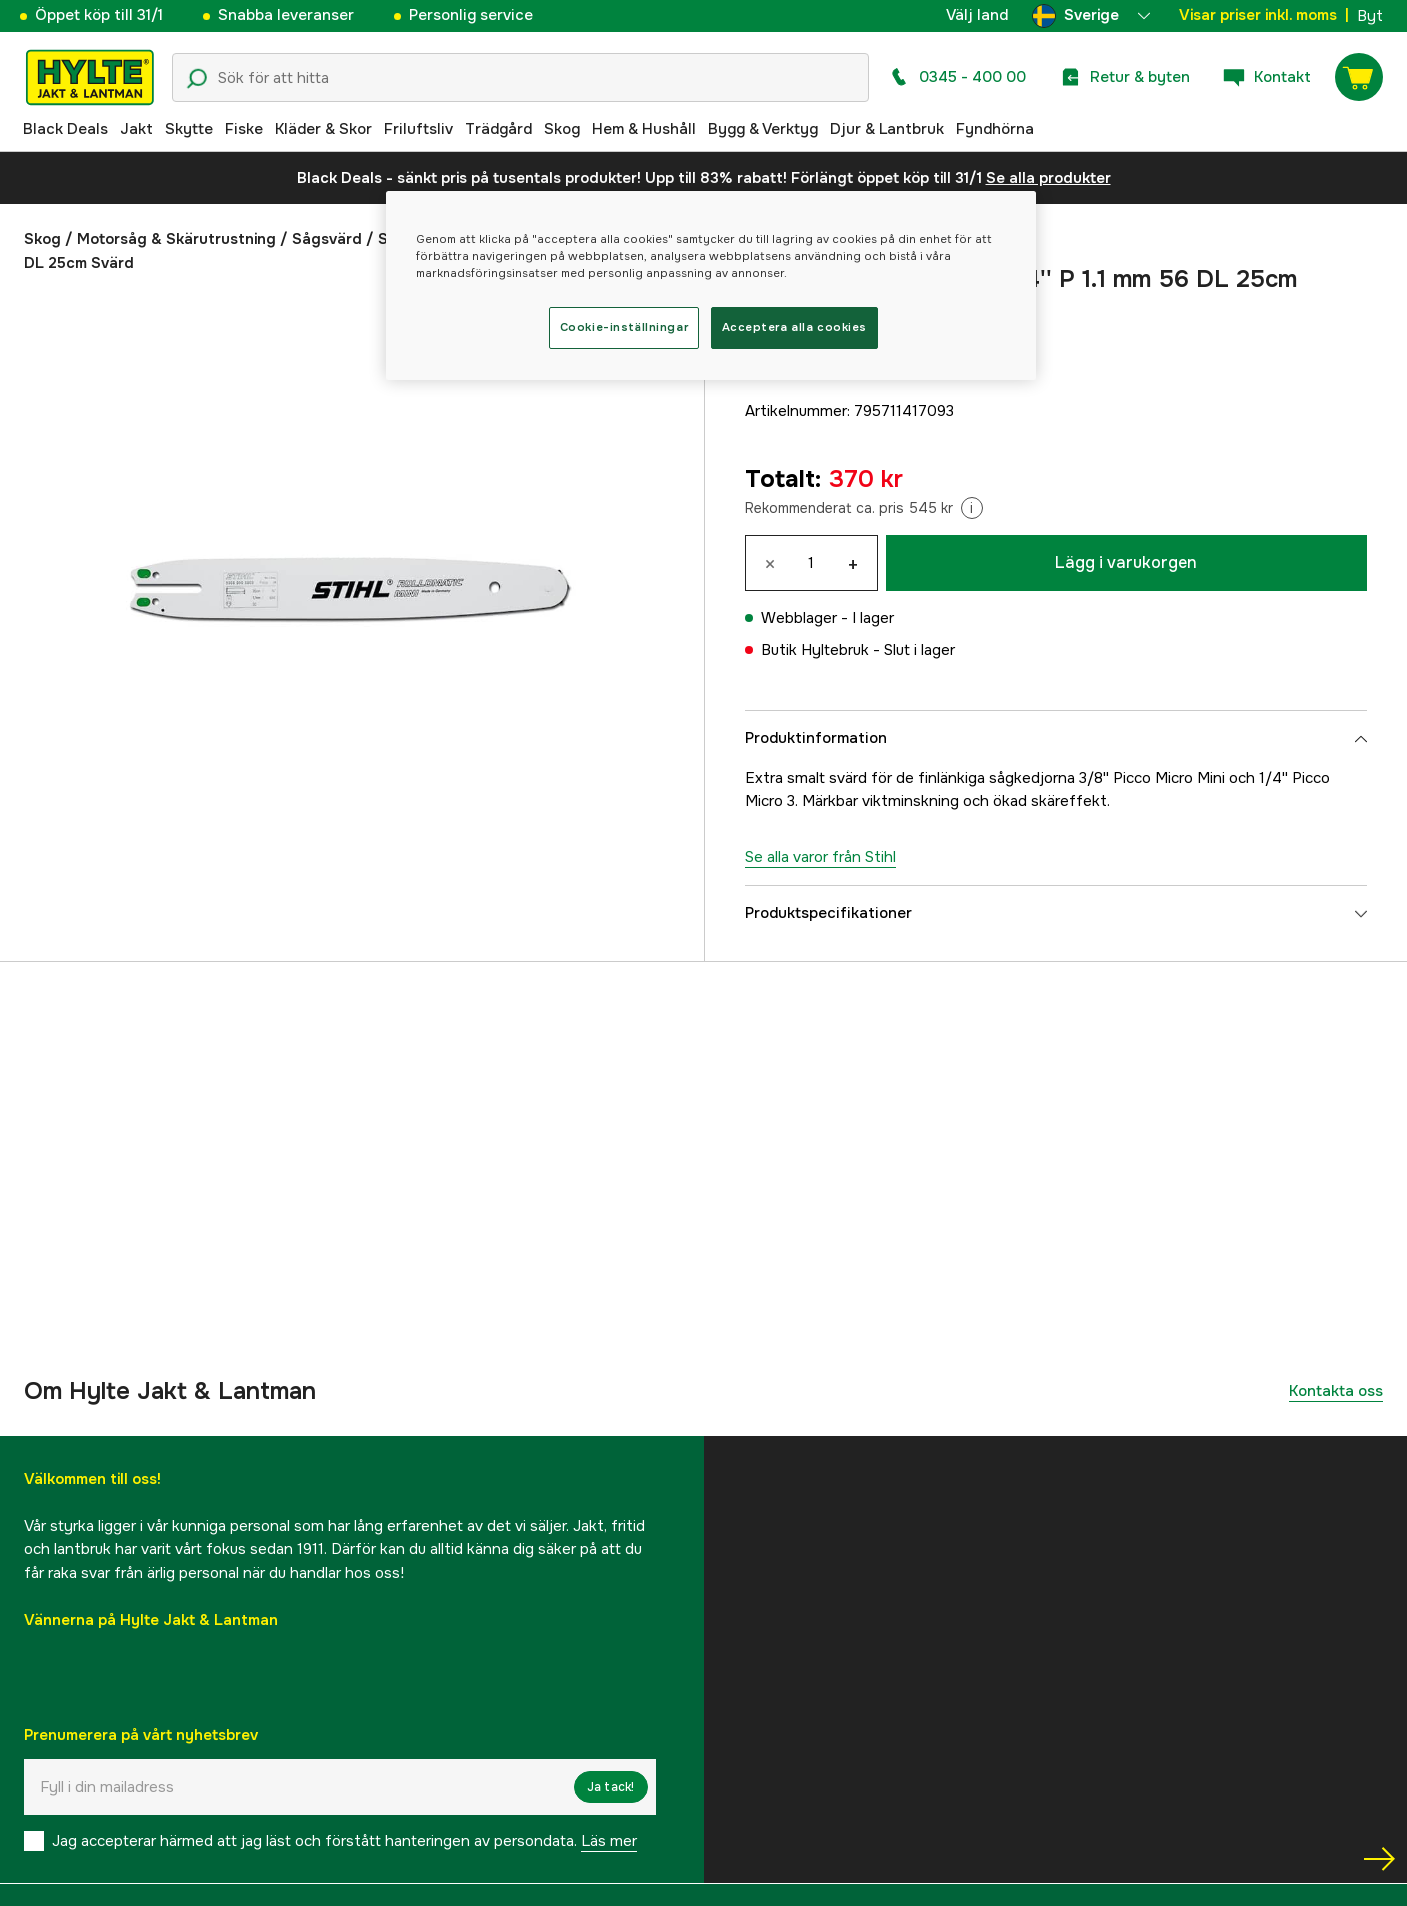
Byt (1370, 16)
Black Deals (65, 129)
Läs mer (609, 1841)
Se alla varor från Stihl (820, 857)
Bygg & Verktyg (763, 129)
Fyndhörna (995, 129)
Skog (562, 129)
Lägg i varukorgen (1126, 562)
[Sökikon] (197, 79)
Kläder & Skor (323, 129)
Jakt (136, 129)
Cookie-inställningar (624, 327)
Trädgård (498, 129)
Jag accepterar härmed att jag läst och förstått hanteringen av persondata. (344, 1841)
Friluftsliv (418, 129)
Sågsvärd (327, 239)
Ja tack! (611, 1787)
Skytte (189, 129)
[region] (711, 285)
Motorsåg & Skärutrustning (176, 239)
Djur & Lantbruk (887, 129)
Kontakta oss (1336, 1391)
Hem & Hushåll (644, 129)
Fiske (244, 129)
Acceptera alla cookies (795, 327)
